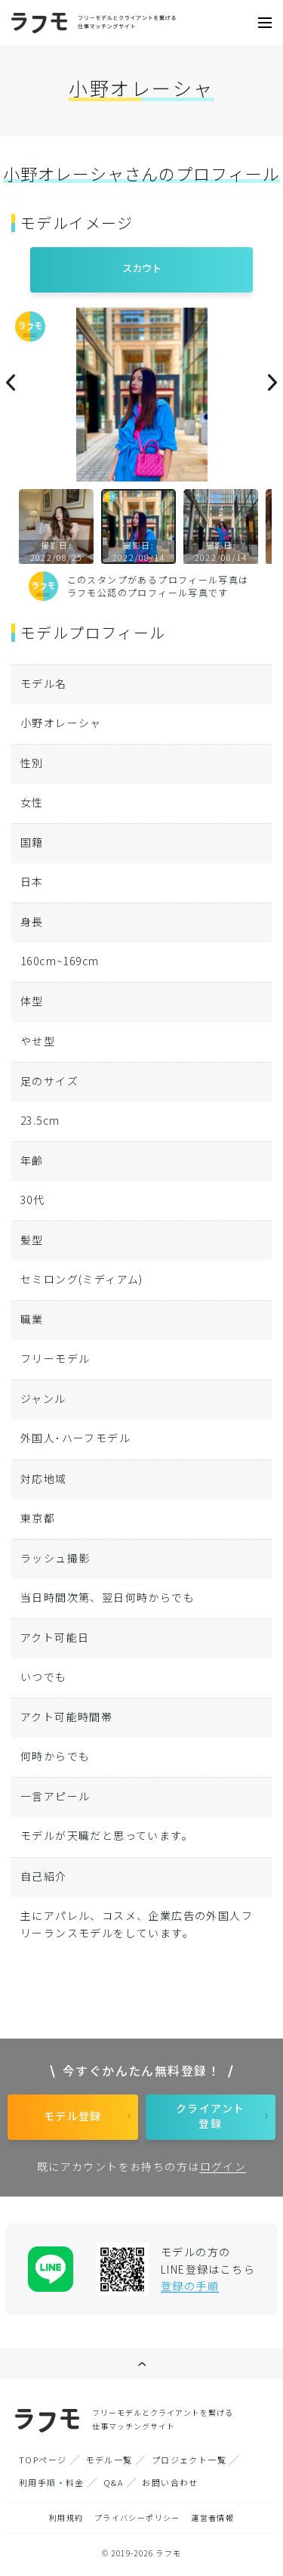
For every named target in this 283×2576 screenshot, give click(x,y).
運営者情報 (212, 2517)
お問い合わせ (170, 2482)
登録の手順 (190, 2285)
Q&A (113, 2482)
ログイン (223, 2166)
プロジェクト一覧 (189, 2460)
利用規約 (66, 2517)
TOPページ (42, 2460)
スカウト (141, 268)
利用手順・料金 (52, 2482)
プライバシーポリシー (137, 2517)
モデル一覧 (109, 2460)
